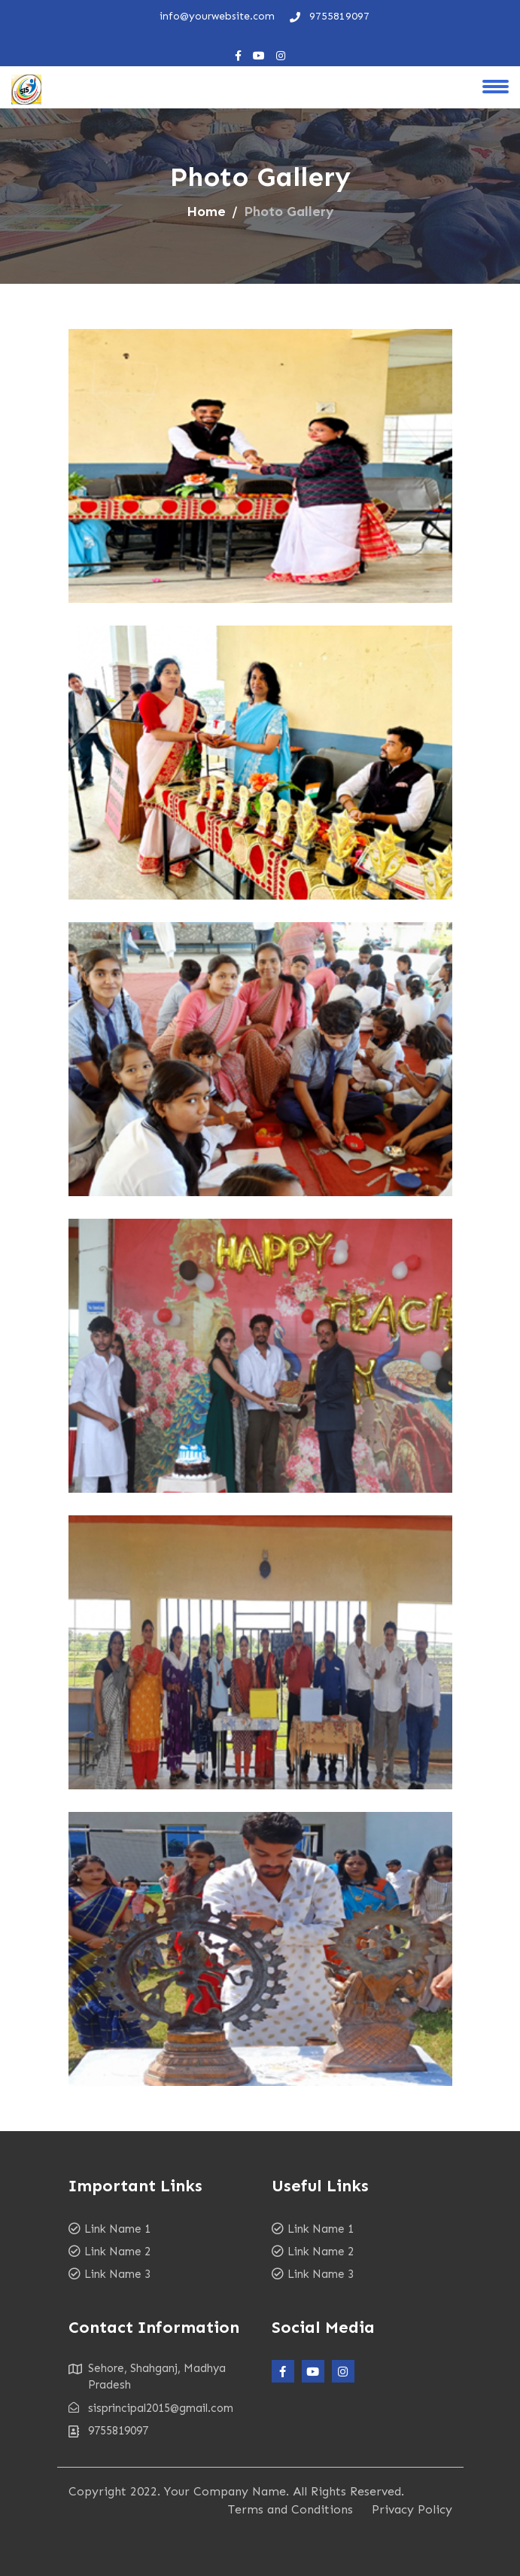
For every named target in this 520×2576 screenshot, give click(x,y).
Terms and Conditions (290, 2509)
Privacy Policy (412, 2509)
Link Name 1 (117, 2229)
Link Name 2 (117, 2251)
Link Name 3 (117, 2274)
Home (206, 211)
